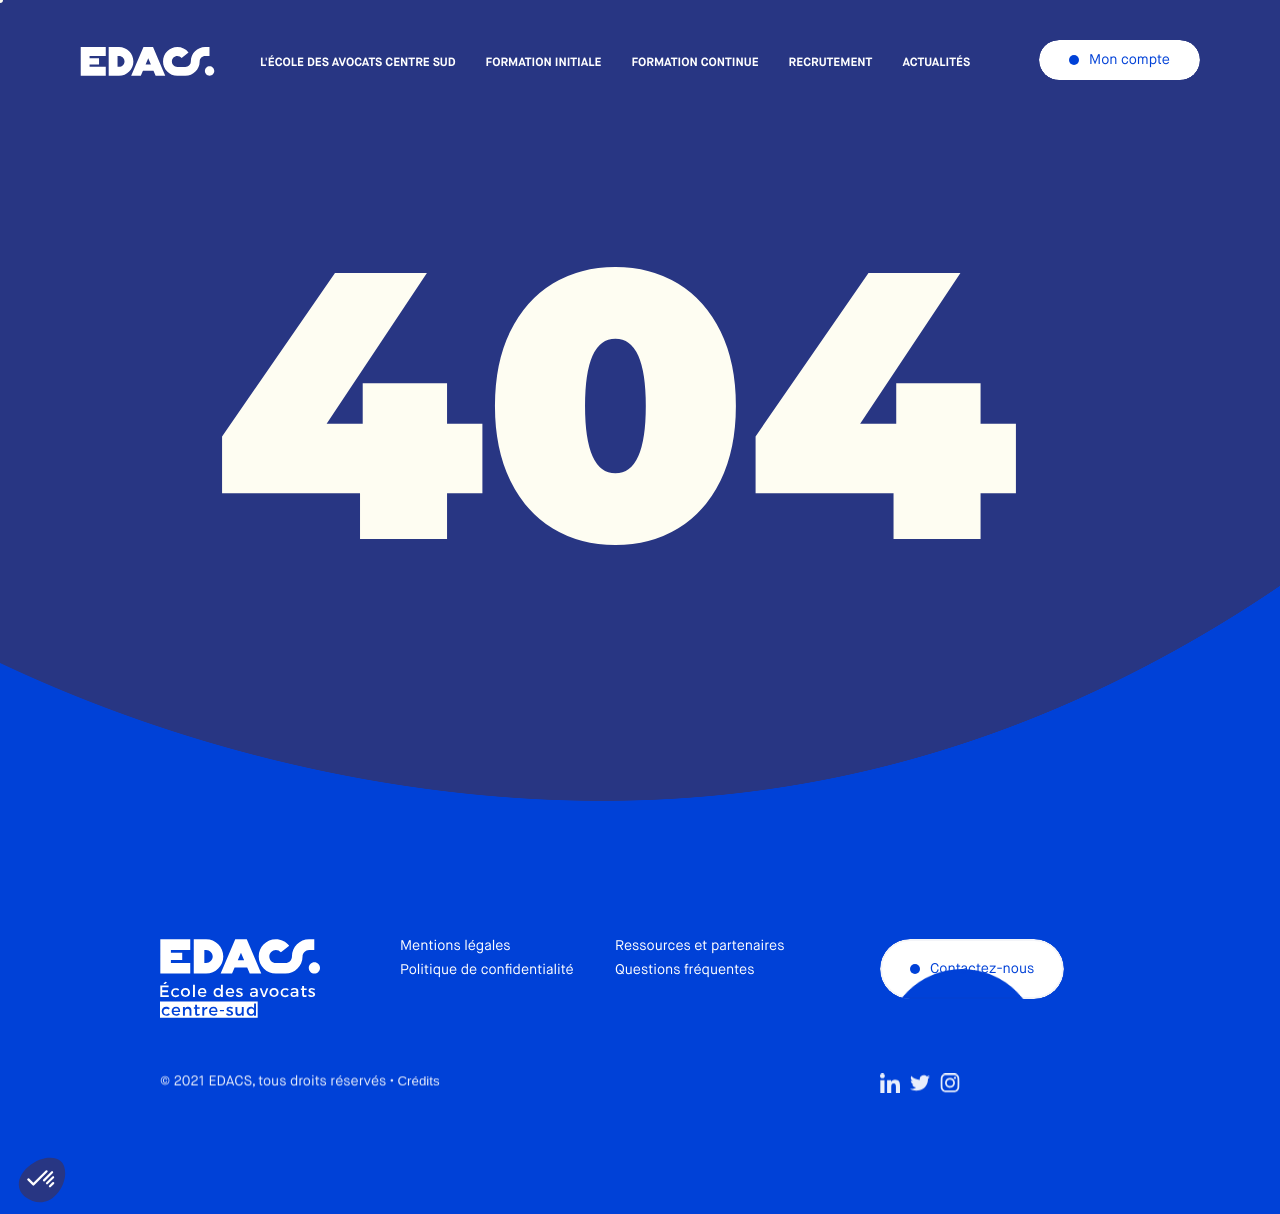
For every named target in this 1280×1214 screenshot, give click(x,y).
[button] (42, 1180)
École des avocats (147, 62)
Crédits (418, 1125)
